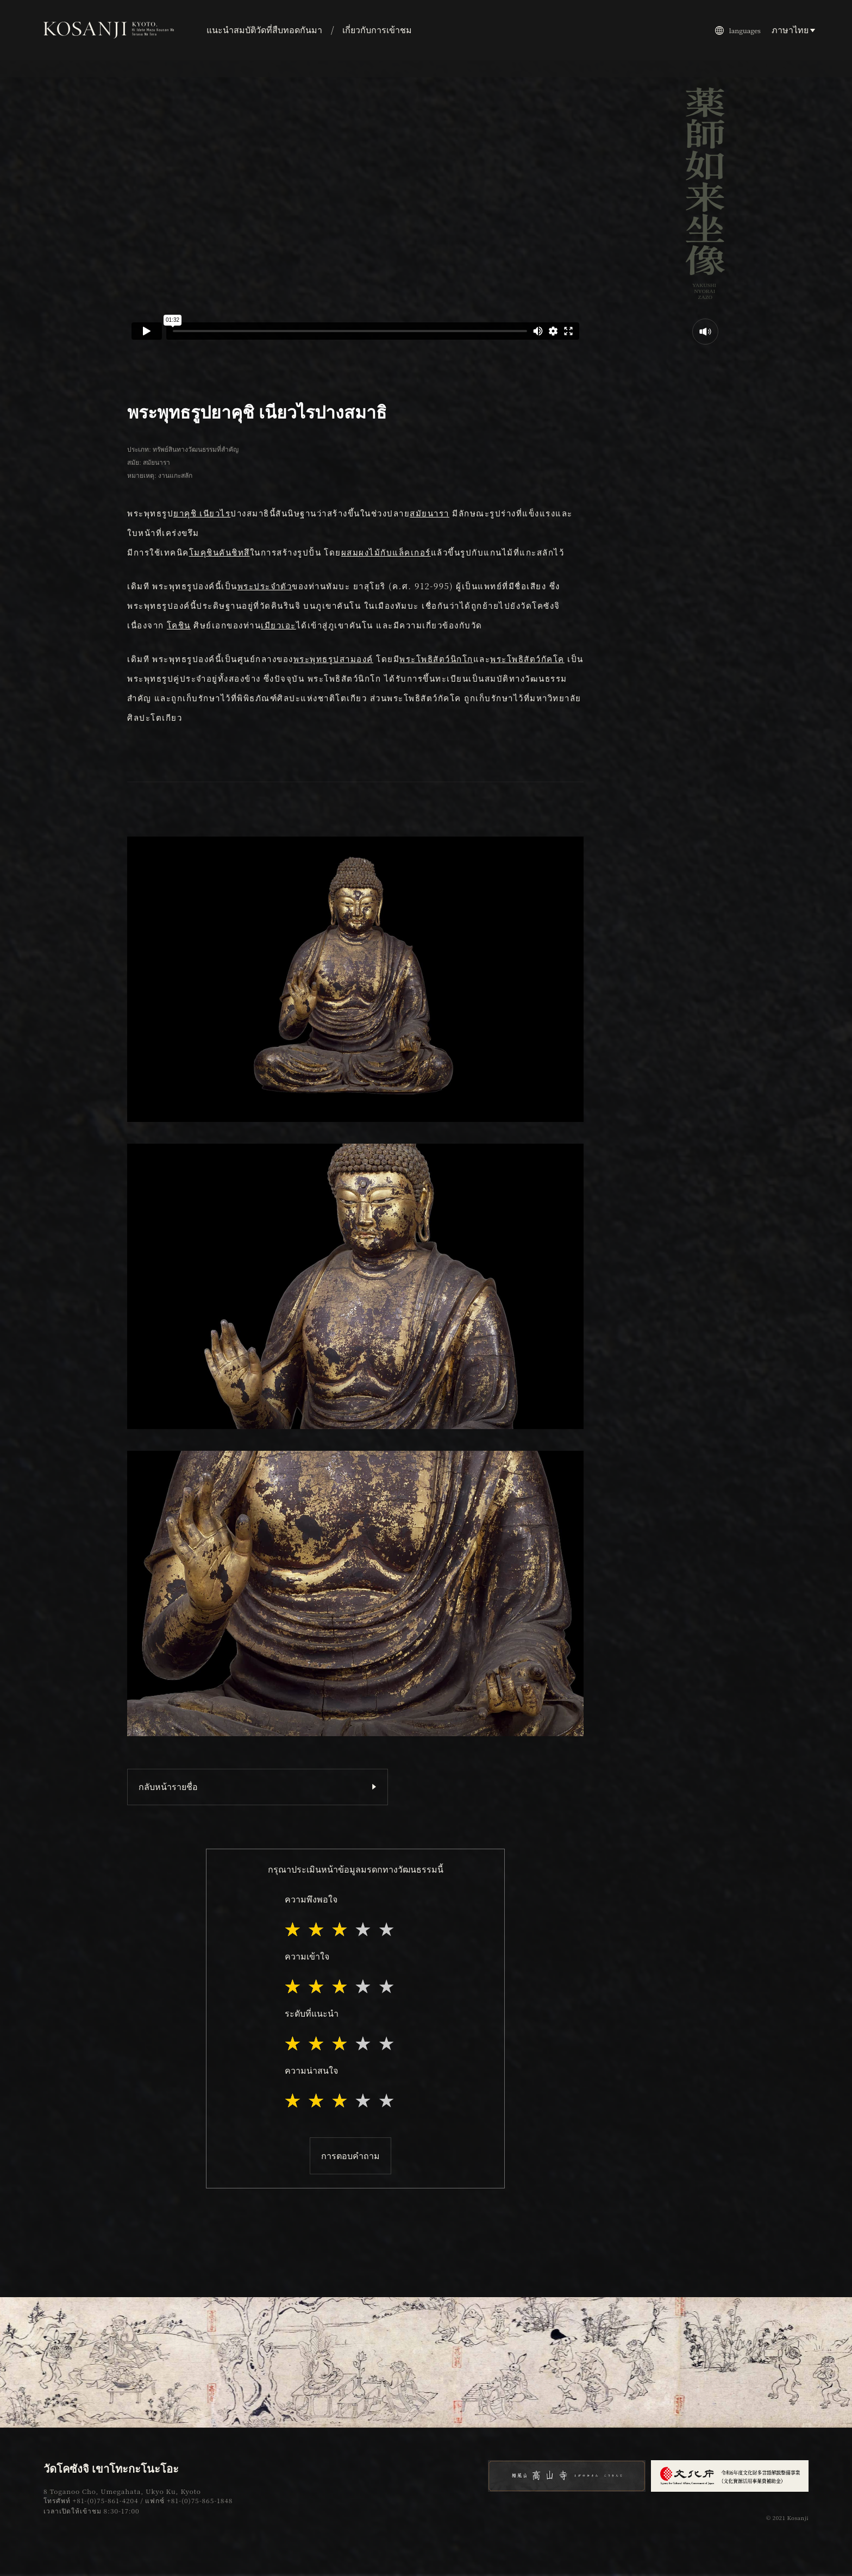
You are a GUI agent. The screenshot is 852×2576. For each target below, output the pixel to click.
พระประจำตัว (264, 585)
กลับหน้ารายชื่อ (168, 1786)
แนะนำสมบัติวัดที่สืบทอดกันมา (264, 29)
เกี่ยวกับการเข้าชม (377, 29)
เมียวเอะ (278, 625)
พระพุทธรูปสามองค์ (333, 658)
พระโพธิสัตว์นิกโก (436, 658)
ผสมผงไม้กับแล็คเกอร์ (386, 552)
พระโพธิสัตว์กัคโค (527, 658)
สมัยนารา (429, 513)
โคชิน (179, 625)
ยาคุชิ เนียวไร (201, 513)
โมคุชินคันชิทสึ (219, 552)
